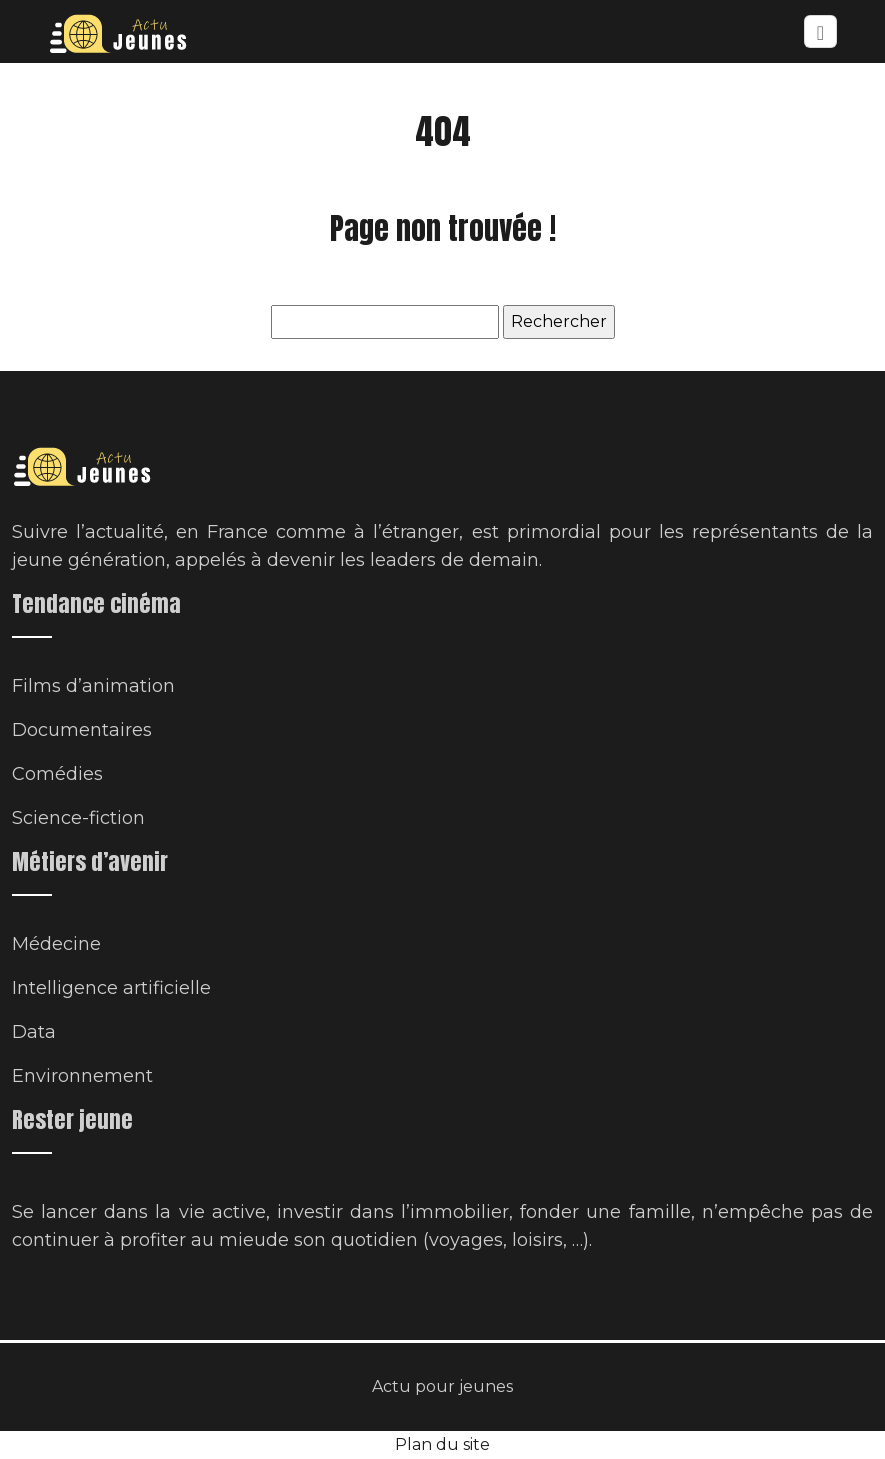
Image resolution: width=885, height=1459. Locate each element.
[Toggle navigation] (820, 31)
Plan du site (442, 1444)
